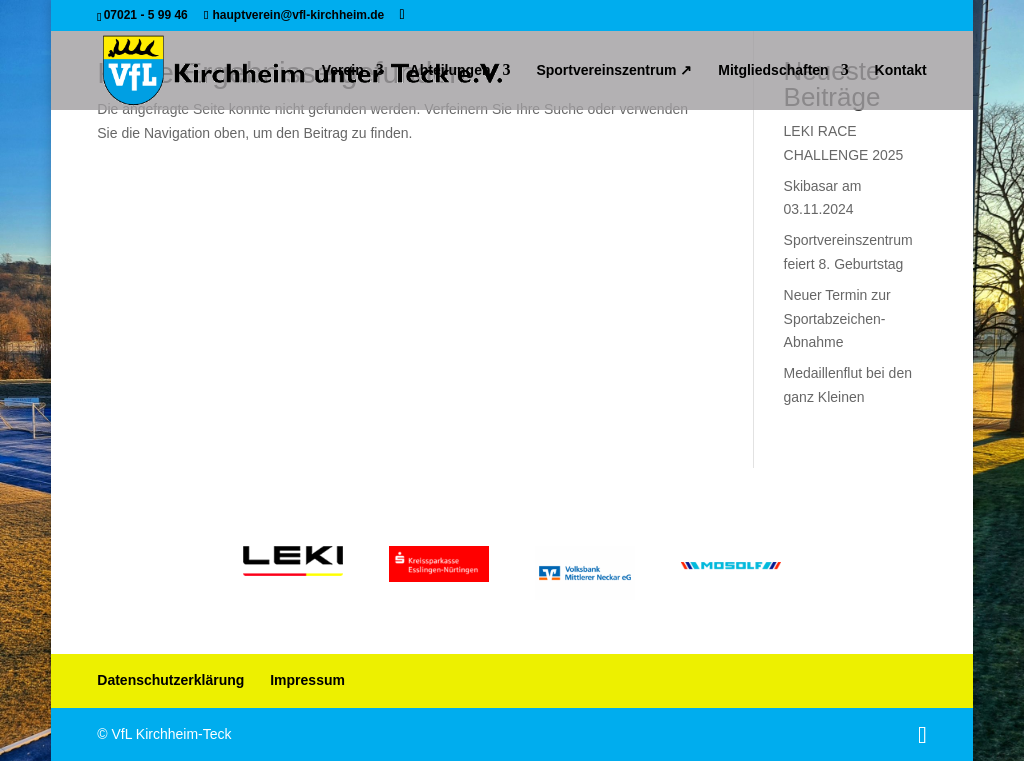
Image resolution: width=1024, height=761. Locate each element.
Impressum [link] (307, 680)
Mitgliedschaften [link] (773, 70)
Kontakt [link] (901, 70)
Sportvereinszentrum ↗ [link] (614, 70)
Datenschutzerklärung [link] (170, 680)
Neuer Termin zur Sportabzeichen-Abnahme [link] (837, 319)
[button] (402, 14)
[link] (302, 69)
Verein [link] (343, 70)
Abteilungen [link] (450, 70)
